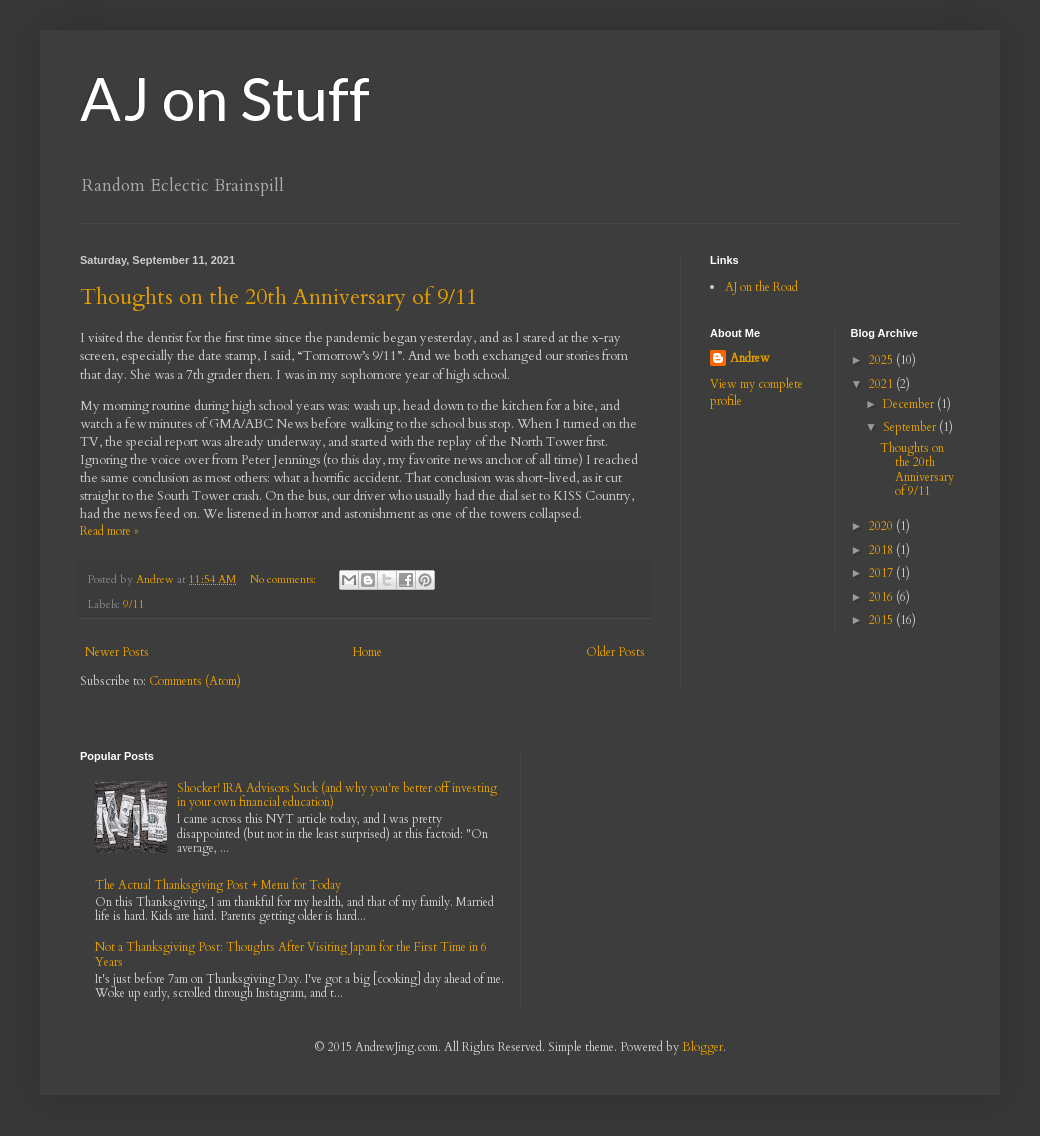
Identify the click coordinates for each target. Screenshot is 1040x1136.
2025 (882, 360)
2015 (882, 620)
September (911, 427)
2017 (882, 573)
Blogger (702, 1047)
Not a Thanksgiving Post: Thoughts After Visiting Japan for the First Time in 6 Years (291, 954)
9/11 (134, 604)
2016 (882, 597)
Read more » (109, 531)
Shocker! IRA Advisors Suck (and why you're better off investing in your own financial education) (337, 795)
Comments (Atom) (195, 681)
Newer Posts (117, 652)
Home (367, 652)
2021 (882, 384)
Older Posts (615, 652)
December (910, 404)
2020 (882, 526)
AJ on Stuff (225, 98)
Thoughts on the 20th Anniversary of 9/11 (278, 297)
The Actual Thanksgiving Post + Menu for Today (218, 885)
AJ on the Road (761, 287)
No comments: (284, 579)
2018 (882, 550)
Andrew (750, 358)
